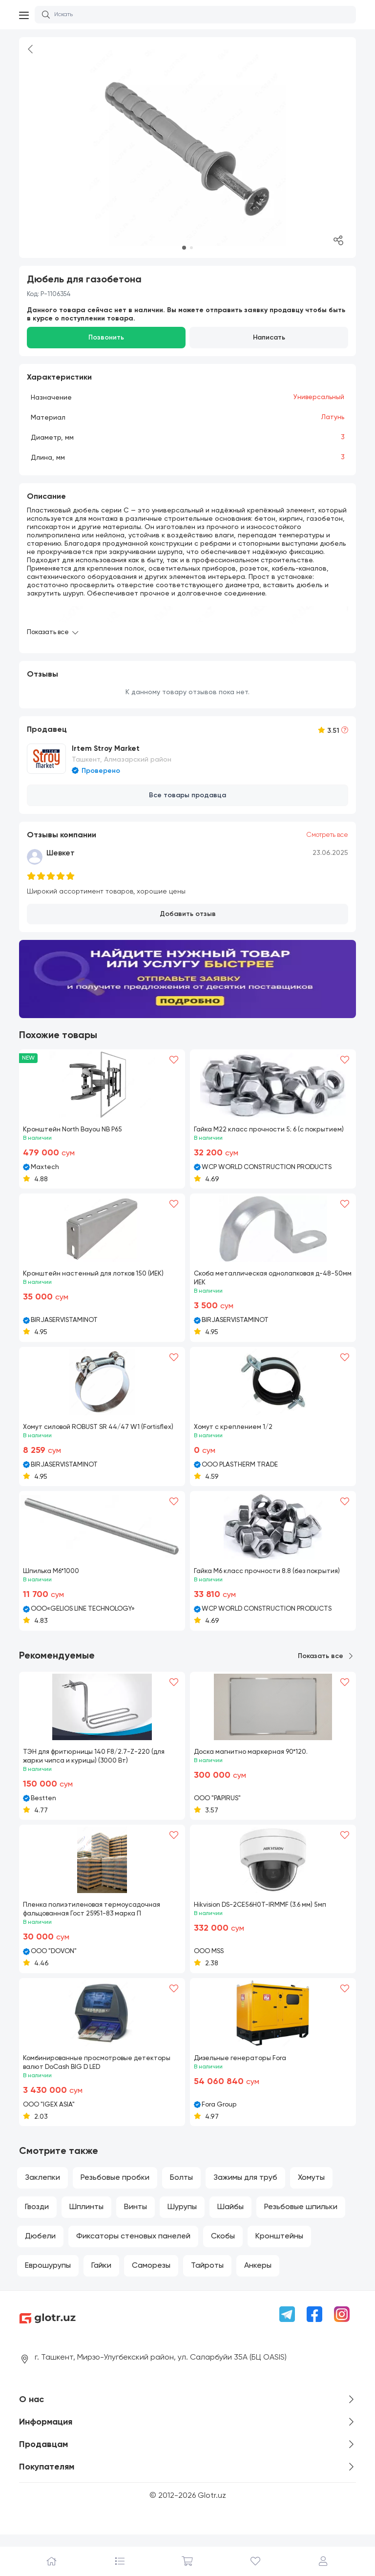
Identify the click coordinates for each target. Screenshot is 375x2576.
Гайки (101, 2275)
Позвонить (106, 337)
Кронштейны (279, 2246)
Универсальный (318, 397)
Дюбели (40, 2246)
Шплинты (86, 2217)
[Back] (31, 51)
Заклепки (42, 2188)
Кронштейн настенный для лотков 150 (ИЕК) (96, 1272)
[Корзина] (187, 2561)
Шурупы (182, 2217)
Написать (269, 337)
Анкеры (257, 2275)
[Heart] (174, 1056)
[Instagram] (342, 2324)
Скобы (223, 2246)
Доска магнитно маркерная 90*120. (253, 1760)
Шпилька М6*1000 (52, 1579)
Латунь (332, 416)
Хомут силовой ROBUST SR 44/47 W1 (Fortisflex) (84, 1430)
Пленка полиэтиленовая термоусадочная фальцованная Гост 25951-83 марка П (94, 1918)
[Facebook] (314, 2324)
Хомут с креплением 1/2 (234, 1425)
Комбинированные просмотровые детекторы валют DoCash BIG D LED (100, 2072)
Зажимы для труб (245, 2188)
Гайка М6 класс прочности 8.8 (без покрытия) (270, 1579)
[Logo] (100, 2328)
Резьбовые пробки (115, 2188)
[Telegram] (287, 2324)
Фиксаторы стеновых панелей (133, 2246)
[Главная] (51, 2561)
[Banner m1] (187, 976)
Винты (135, 2217)
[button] (184, 248)
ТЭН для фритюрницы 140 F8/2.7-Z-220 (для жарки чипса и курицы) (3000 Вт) (96, 1764)
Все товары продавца (187, 792)
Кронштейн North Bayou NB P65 (75, 1127)
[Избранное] (255, 2561)
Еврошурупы (48, 2275)
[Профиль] (323, 2561)
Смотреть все (325, 832)
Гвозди (37, 2217)
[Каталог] (119, 2561)
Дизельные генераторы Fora (242, 2067)
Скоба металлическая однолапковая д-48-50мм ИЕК (267, 1276)
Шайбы (230, 2217)
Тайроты (207, 2275)
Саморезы (151, 2275)
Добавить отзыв (188, 911)
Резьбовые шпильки (300, 2217)
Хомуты (311, 2188)
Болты (181, 2188)
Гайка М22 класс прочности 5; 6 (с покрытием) (272, 1127)
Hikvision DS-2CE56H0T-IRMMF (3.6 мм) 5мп (263, 1914)
